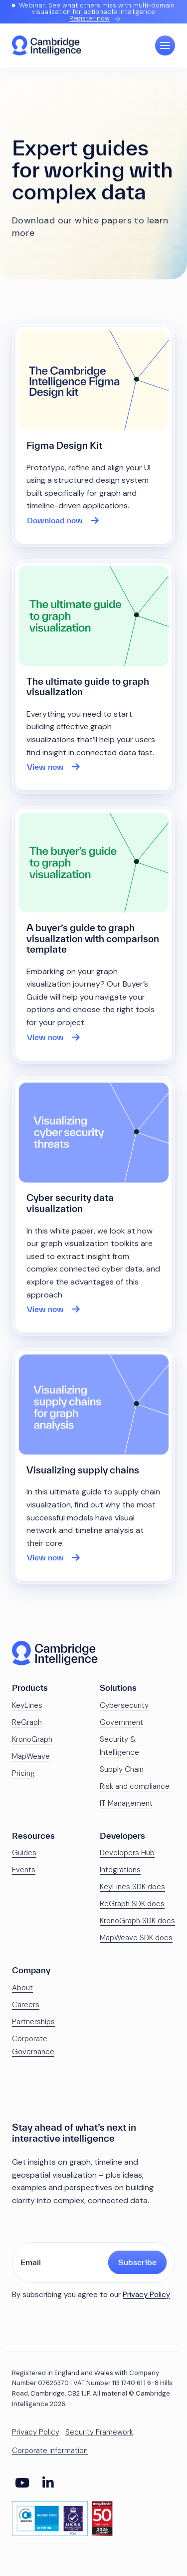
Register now (89, 18)
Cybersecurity (124, 1705)
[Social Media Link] (22, 2483)
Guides (24, 1853)
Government (121, 1722)
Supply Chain (122, 1769)
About (22, 1988)
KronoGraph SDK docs (137, 1921)
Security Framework (99, 2432)
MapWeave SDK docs (136, 1938)
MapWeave (31, 1756)
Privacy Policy (146, 2295)
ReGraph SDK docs (132, 1904)
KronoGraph (32, 1739)
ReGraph (27, 1722)
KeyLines (27, 1705)
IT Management (126, 1803)
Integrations (120, 1870)
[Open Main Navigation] (165, 45)
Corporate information (50, 2451)
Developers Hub (127, 1853)
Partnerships (33, 2022)
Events (23, 1870)
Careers (25, 2005)
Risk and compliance (135, 1786)
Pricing (23, 1773)
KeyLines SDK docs (132, 1887)
